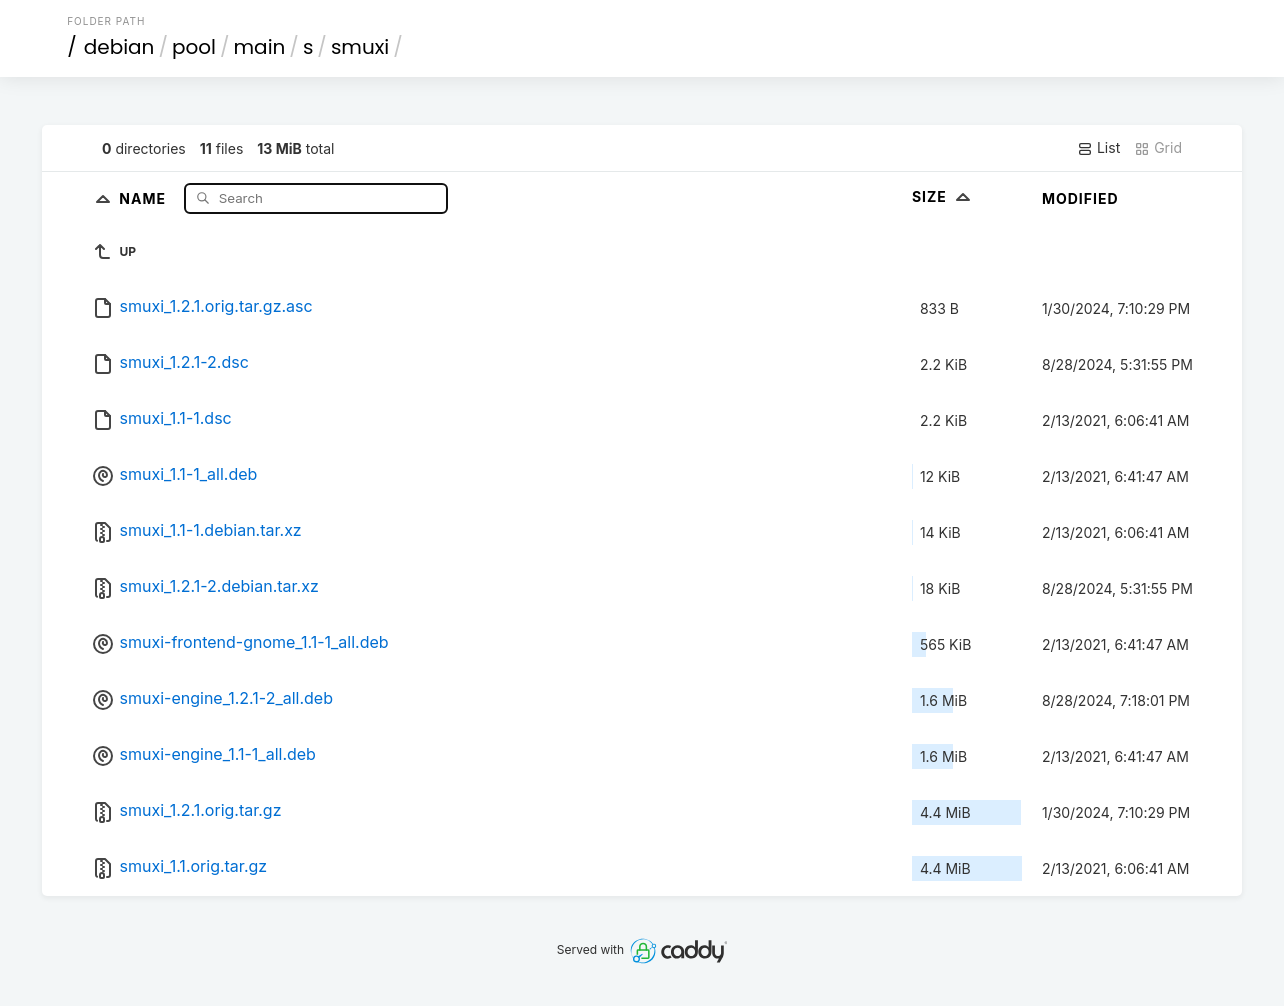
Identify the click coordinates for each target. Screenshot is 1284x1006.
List (1098, 148)
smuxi (360, 47)
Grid (1158, 148)
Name (144, 197)
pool (194, 47)
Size (943, 196)
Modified (1080, 198)
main (260, 47)
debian (119, 47)
